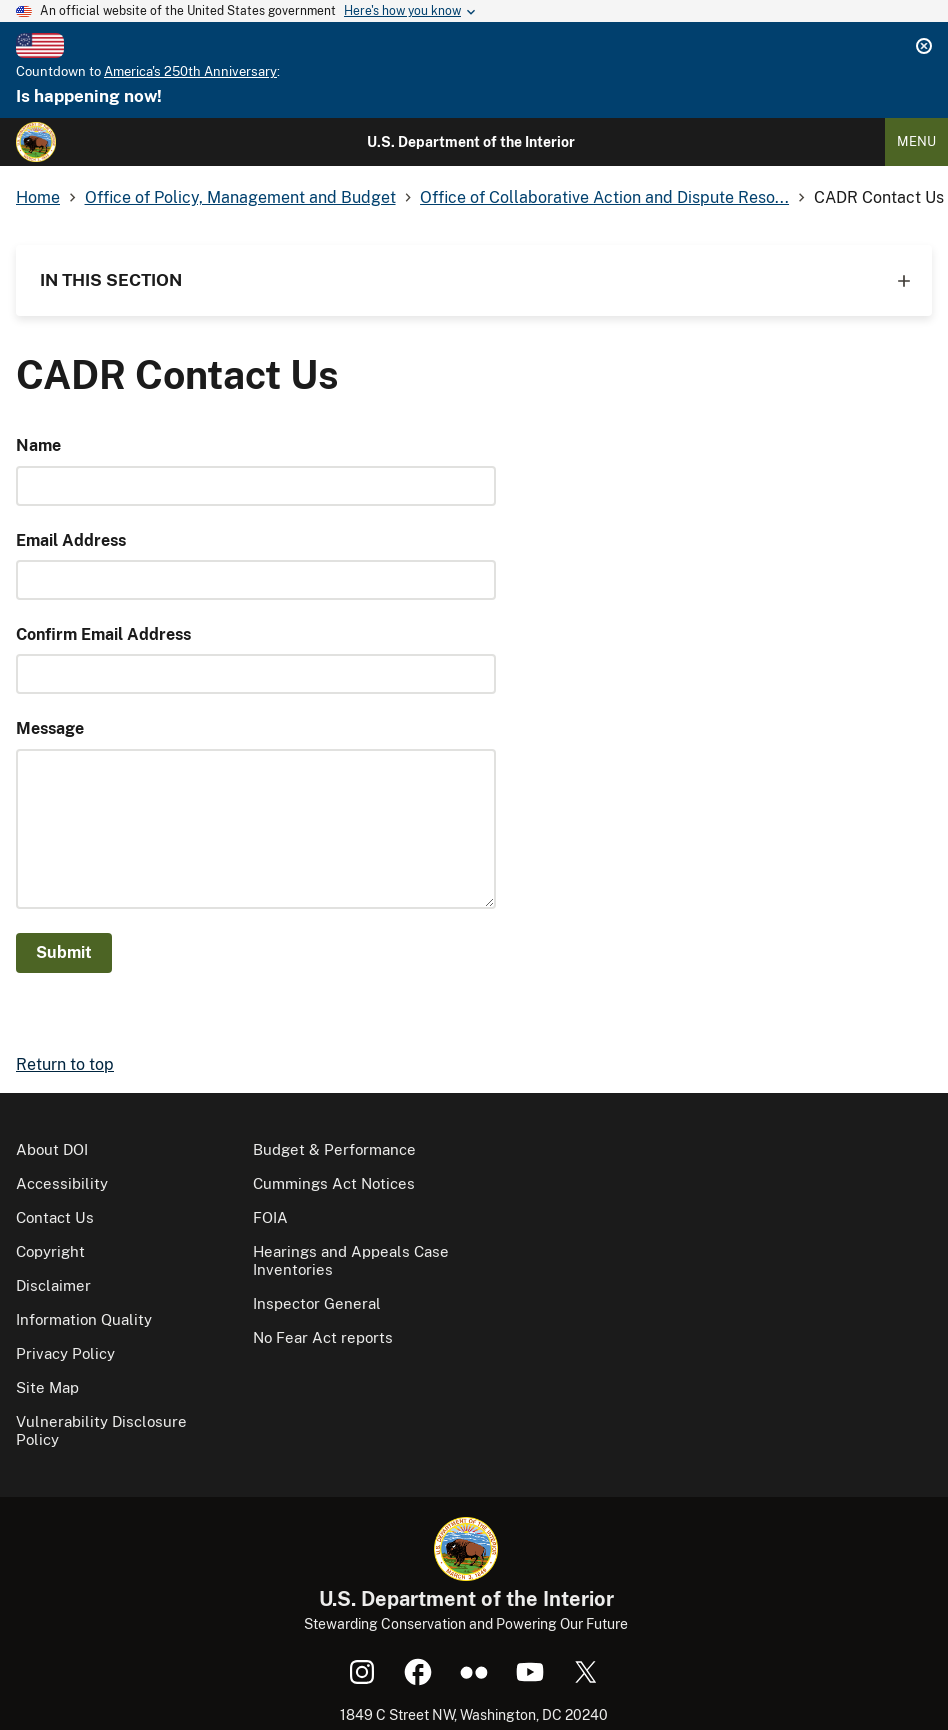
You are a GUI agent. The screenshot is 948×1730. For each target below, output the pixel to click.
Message (50, 728)
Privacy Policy (65, 1353)
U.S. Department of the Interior (471, 142)
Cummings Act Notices (334, 1183)
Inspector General (317, 1303)
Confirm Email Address (103, 634)
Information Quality (84, 1319)
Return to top (65, 1064)
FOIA (270, 1217)
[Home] (36, 142)
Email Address (71, 540)
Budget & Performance (334, 1149)
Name (38, 445)
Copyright (50, 1251)
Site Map (47, 1387)
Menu (916, 141)
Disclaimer (53, 1285)
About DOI (52, 1149)
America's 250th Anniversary (190, 71)
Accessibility (62, 1183)
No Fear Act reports (323, 1337)
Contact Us (55, 1217)
